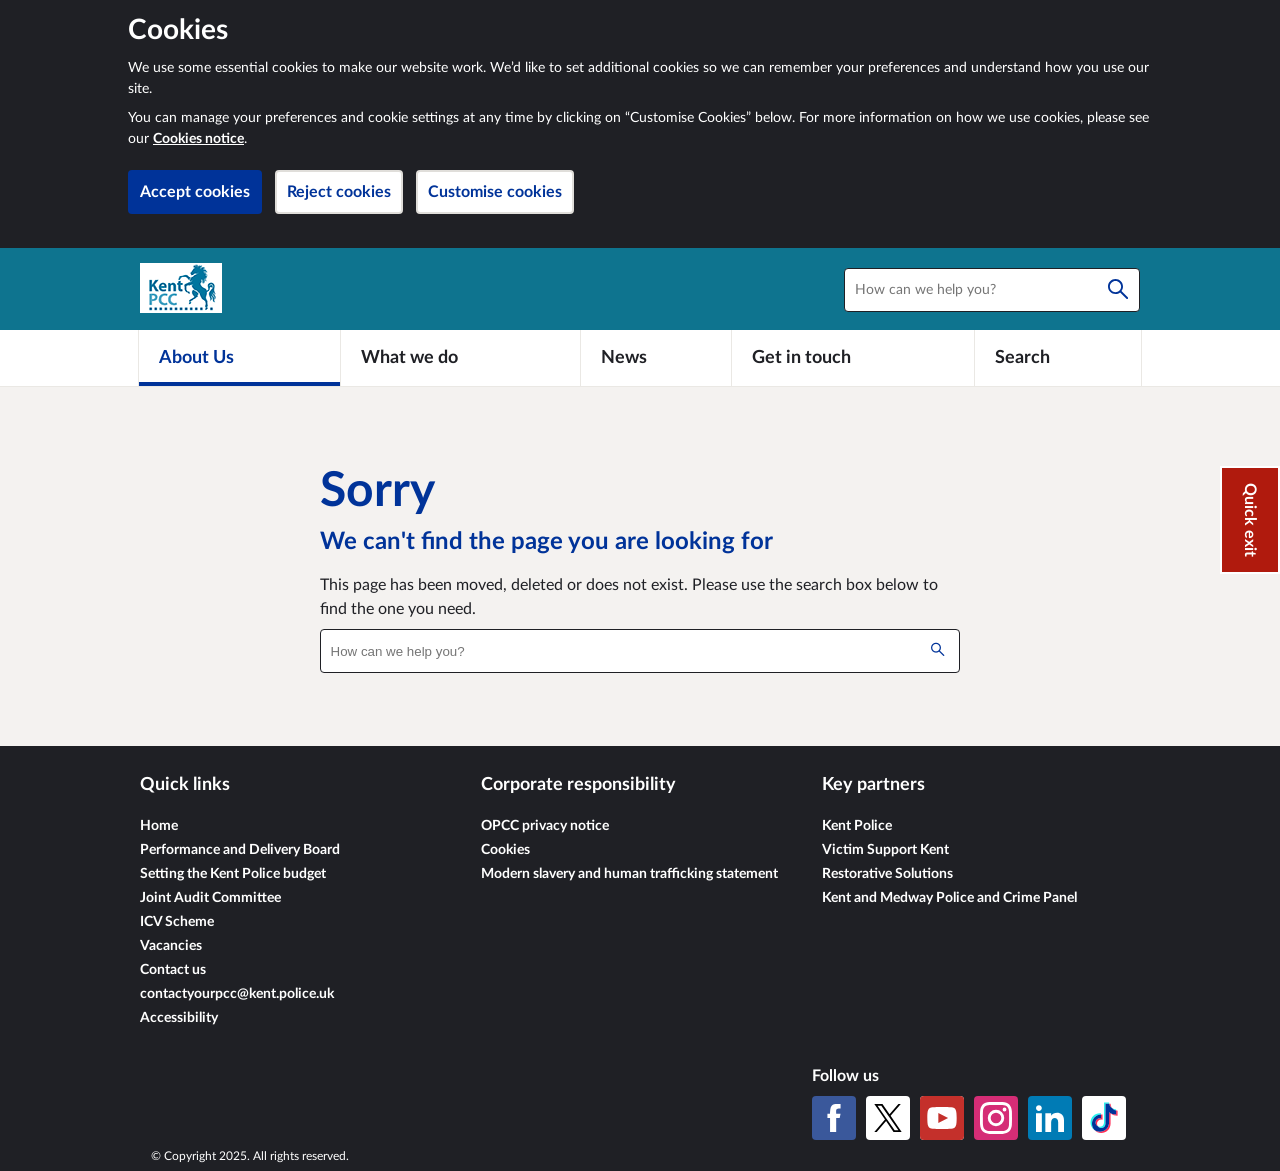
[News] (656, 358)
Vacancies (171, 946)
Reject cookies (339, 192)
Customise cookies (495, 192)
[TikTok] (1104, 1118)
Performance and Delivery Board (240, 850)
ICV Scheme (177, 922)
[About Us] (239, 358)
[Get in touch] (853, 358)
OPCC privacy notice (545, 826)
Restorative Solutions (887, 874)
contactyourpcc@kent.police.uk (237, 994)
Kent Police (857, 826)
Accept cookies (195, 192)
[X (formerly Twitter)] (888, 1118)
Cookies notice (198, 139)
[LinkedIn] (1050, 1118)
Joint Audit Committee (210, 898)
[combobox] (992, 290)
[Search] (1118, 290)
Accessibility (179, 1018)
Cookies (505, 850)
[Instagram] (996, 1118)
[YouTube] (942, 1118)
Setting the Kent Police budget (233, 874)
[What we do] (460, 358)
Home (159, 826)
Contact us (173, 970)
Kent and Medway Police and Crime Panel (949, 898)
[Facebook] (834, 1118)
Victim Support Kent (885, 850)
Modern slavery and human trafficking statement (629, 874)
